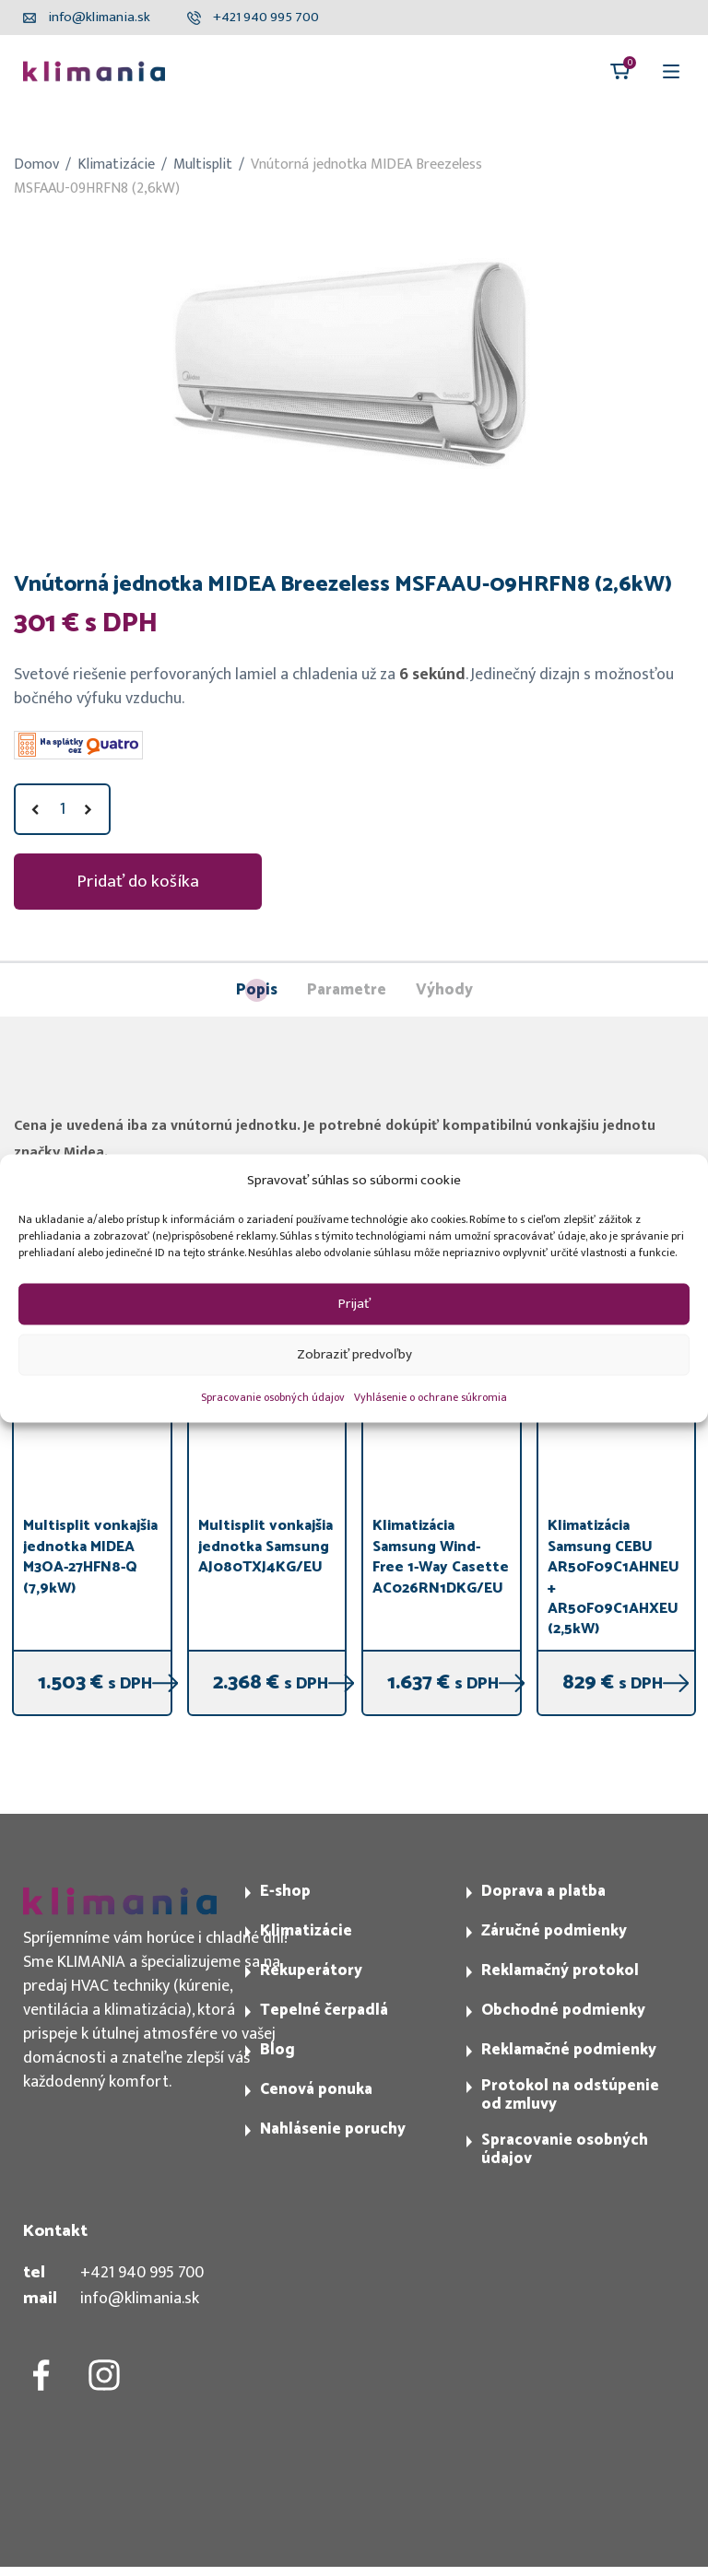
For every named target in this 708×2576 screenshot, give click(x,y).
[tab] (256, 990)
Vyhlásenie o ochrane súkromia (430, 1396)
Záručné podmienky (554, 1931)
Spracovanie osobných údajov (273, 1396)
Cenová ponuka (316, 2089)
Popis (256, 990)
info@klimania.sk (139, 2298)
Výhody (444, 991)
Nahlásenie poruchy (333, 2129)
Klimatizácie (116, 165)
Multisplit (202, 165)
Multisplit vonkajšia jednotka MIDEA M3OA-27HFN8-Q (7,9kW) (90, 1556)
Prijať (354, 1303)
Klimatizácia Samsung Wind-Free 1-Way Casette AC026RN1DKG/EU (440, 1556)
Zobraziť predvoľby (354, 1354)
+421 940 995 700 (142, 2273)
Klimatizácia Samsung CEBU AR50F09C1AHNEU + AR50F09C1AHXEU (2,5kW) (613, 1577)
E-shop (285, 1891)
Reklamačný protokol (560, 1970)
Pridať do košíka (138, 881)
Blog (277, 2050)
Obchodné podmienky (563, 2010)
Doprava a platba (543, 1891)
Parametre (346, 991)
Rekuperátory (311, 1970)
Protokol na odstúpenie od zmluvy (570, 2094)
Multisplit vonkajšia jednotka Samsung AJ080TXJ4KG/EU (265, 1546)
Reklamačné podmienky (568, 2050)
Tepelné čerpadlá (324, 2010)
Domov (36, 165)
